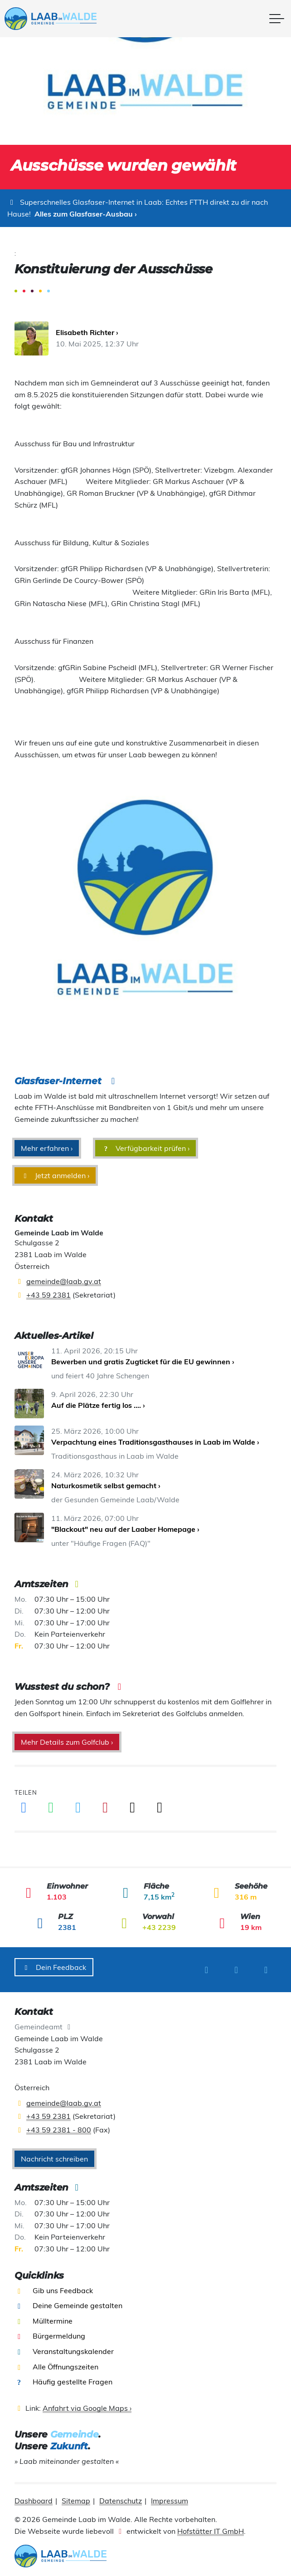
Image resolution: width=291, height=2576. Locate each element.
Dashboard (34, 2495)
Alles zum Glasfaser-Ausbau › (85, 213)
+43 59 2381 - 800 (58, 2124)
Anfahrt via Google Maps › (87, 2403)
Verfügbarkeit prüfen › (145, 1148)
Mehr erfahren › (47, 1148)
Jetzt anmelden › (55, 1175)
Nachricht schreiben (54, 2153)
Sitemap (76, 2495)
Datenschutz (120, 2495)
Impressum (169, 2495)
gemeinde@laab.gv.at (63, 1281)
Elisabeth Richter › (87, 332)
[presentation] (61, 18)
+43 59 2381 (48, 1294)
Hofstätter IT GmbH (210, 2526)
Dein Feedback (54, 1967)
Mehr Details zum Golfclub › (67, 1742)
